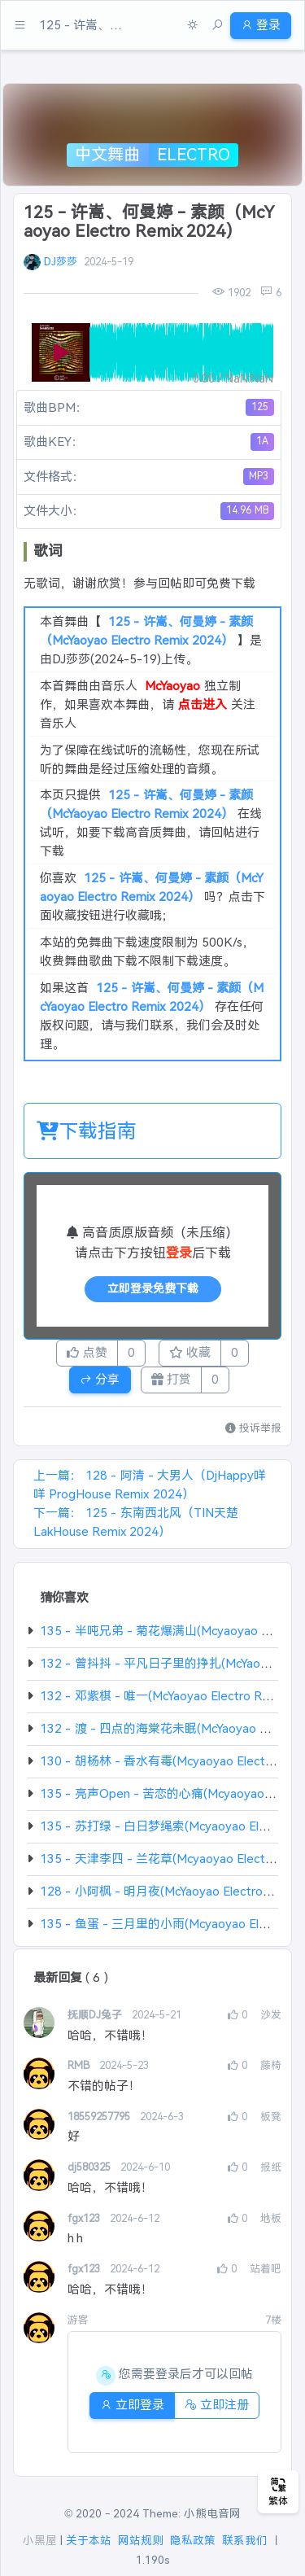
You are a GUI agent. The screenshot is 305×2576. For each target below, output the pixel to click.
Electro (193, 155)
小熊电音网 (212, 2514)
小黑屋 (40, 2540)
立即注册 (217, 2405)
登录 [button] (261, 25)
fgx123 (85, 2218)
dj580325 (91, 2167)
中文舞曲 (107, 155)
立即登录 (132, 2405)
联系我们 (245, 2540)
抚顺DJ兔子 (96, 2015)
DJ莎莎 (60, 262)
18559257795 (100, 2116)
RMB (80, 2065)
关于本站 (88, 2540)
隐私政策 (193, 2540)
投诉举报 (253, 1428)
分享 (100, 1379)
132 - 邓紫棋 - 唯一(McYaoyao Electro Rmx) (161, 1696)
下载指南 (87, 1131)
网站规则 (140, 2540)
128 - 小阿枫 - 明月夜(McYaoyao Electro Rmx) (167, 1891)
